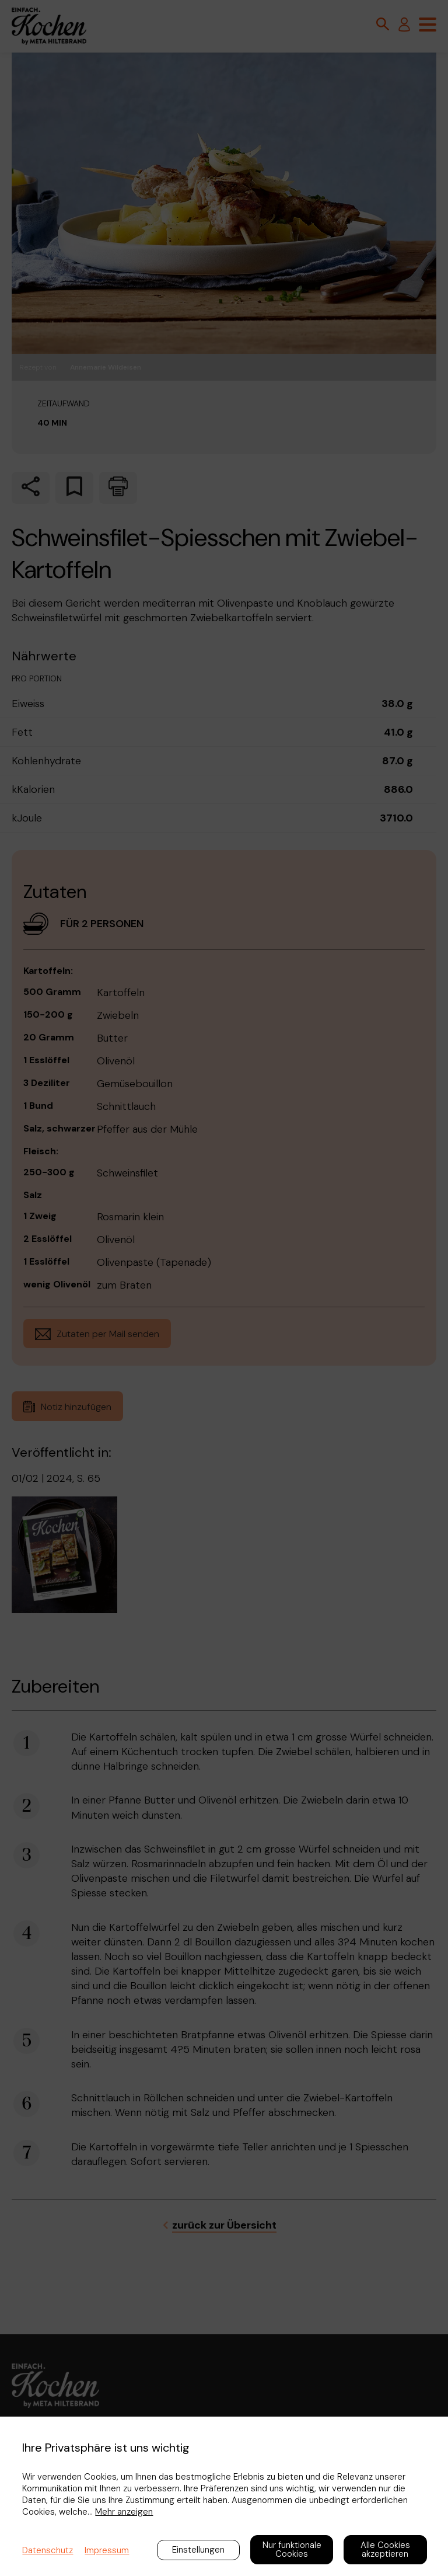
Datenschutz (47, 2550)
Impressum (107, 2550)
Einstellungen (198, 2550)
